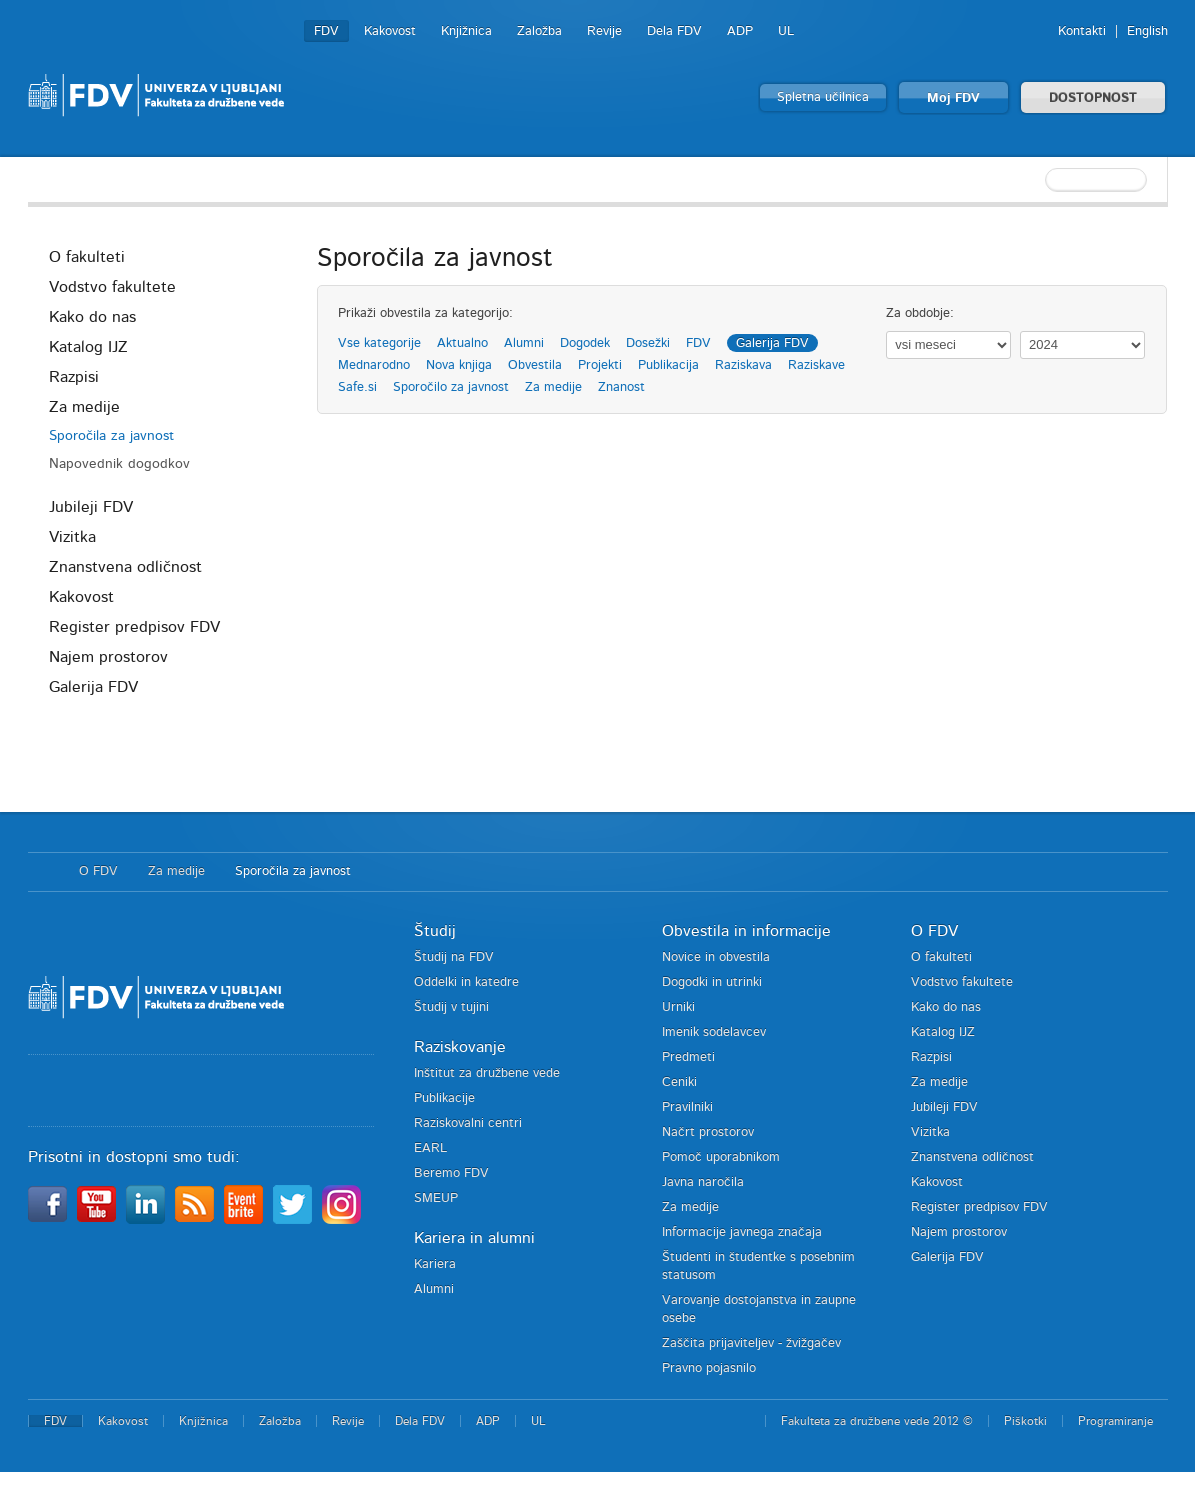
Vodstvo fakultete (112, 287)
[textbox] (1038, 180)
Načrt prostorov (708, 1132)
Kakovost (390, 31)
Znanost (621, 387)
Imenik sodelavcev (714, 1032)
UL (786, 31)
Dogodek (585, 343)
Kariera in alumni (474, 1238)
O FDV (98, 871)
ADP (740, 31)
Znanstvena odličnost (125, 567)
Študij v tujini (451, 1007)
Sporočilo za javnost (451, 387)
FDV (326, 31)
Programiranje (1115, 1421)
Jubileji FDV (91, 507)
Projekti (600, 365)
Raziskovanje (460, 1047)
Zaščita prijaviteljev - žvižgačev (751, 1343)
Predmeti (688, 1057)
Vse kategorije (379, 343)
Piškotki (1025, 1421)
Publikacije (444, 1098)
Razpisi (74, 377)
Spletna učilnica (823, 97)
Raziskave (816, 365)
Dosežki (648, 343)
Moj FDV (953, 98)
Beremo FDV (451, 1173)
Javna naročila (703, 1182)
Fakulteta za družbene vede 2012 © (877, 1421)
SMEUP (436, 1198)
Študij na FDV (454, 957)
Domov (43, 872)
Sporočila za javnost (111, 436)
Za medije (84, 407)
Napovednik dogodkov (119, 464)
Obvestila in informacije (746, 931)
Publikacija (668, 365)
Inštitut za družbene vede (487, 1073)
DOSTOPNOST (1093, 98)
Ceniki (679, 1082)
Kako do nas (92, 317)
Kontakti (1082, 31)
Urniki (678, 1007)
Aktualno (462, 343)
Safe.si (357, 387)
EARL (430, 1148)
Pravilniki (687, 1107)
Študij (435, 931)
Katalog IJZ (88, 347)
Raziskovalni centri (468, 1123)
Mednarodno (374, 365)
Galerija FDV (93, 687)
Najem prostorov (108, 657)
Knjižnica (466, 31)
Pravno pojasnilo (709, 1368)
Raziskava (743, 365)
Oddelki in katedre (466, 982)
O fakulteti (87, 257)
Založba (539, 31)
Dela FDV (674, 31)
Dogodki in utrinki (712, 982)
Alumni (524, 343)
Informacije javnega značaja (742, 1232)
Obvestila (535, 365)
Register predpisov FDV (134, 627)
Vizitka (72, 537)
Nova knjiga (459, 365)
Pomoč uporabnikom (721, 1157)
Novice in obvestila (716, 957)
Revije (604, 31)
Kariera (435, 1264)
